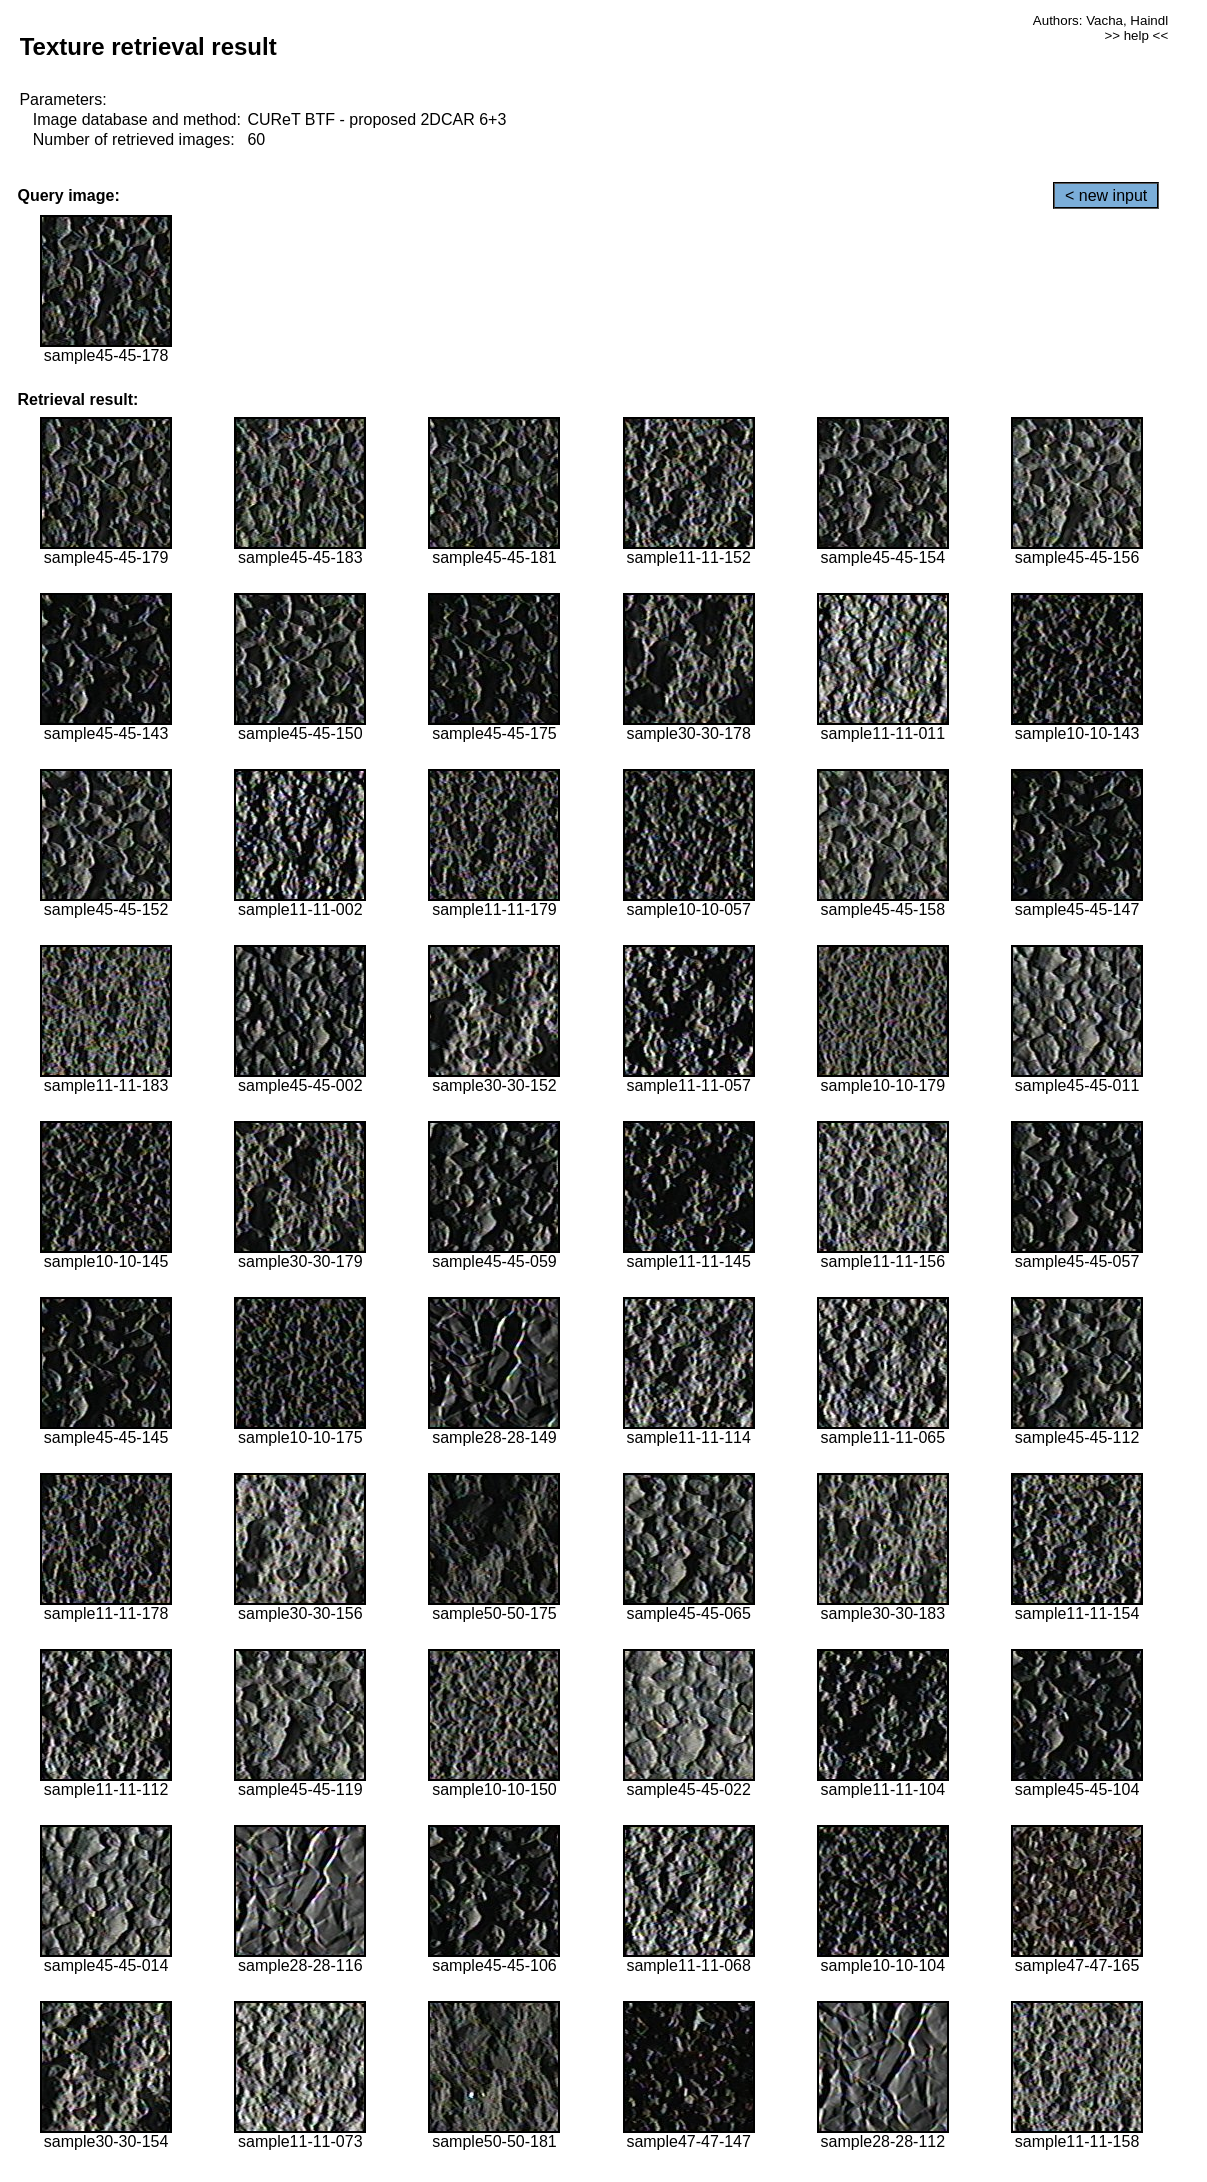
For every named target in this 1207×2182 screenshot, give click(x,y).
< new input (1106, 195)
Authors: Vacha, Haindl (1100, 20)
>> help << (1136, 35)
